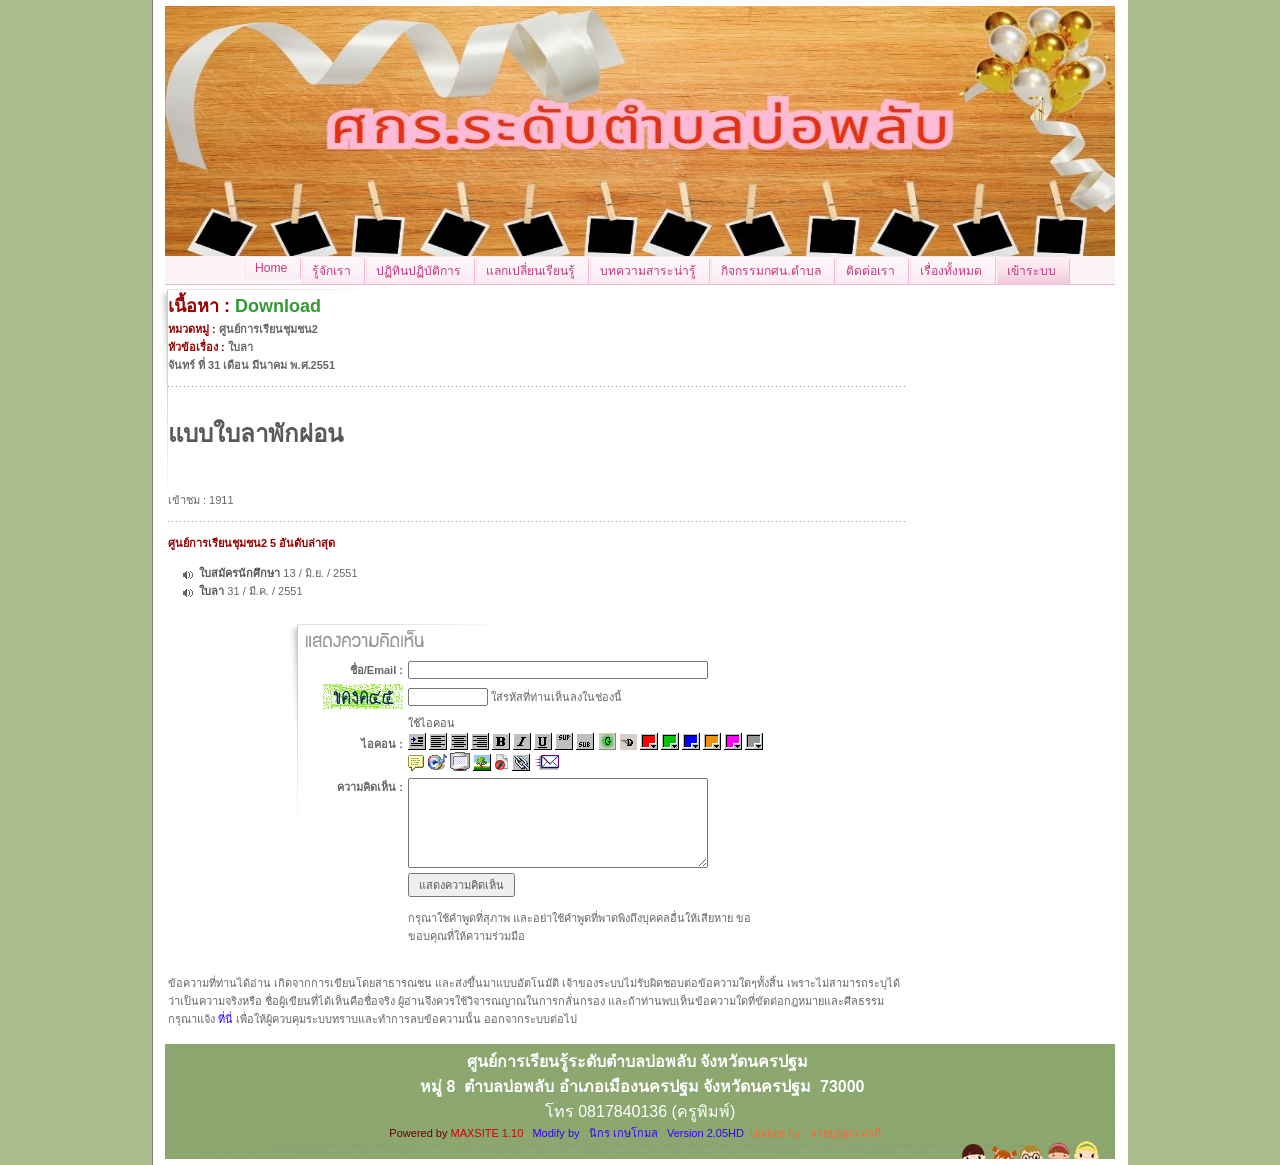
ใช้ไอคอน (431, 723)
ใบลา (213, 591)
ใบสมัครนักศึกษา (239, 573)
